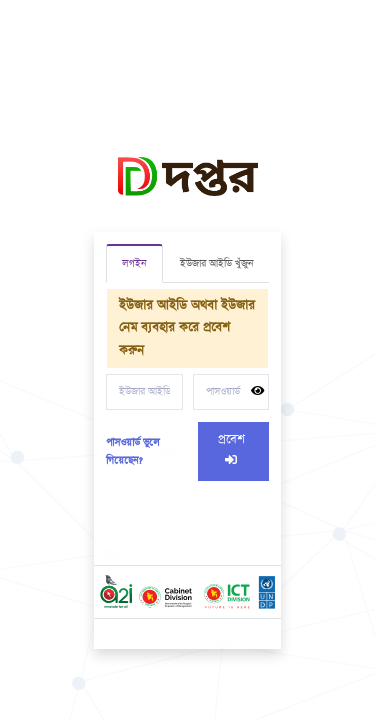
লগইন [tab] (134, 264)
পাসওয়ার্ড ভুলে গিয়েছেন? (133, 452)
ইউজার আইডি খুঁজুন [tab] (216, 264)
